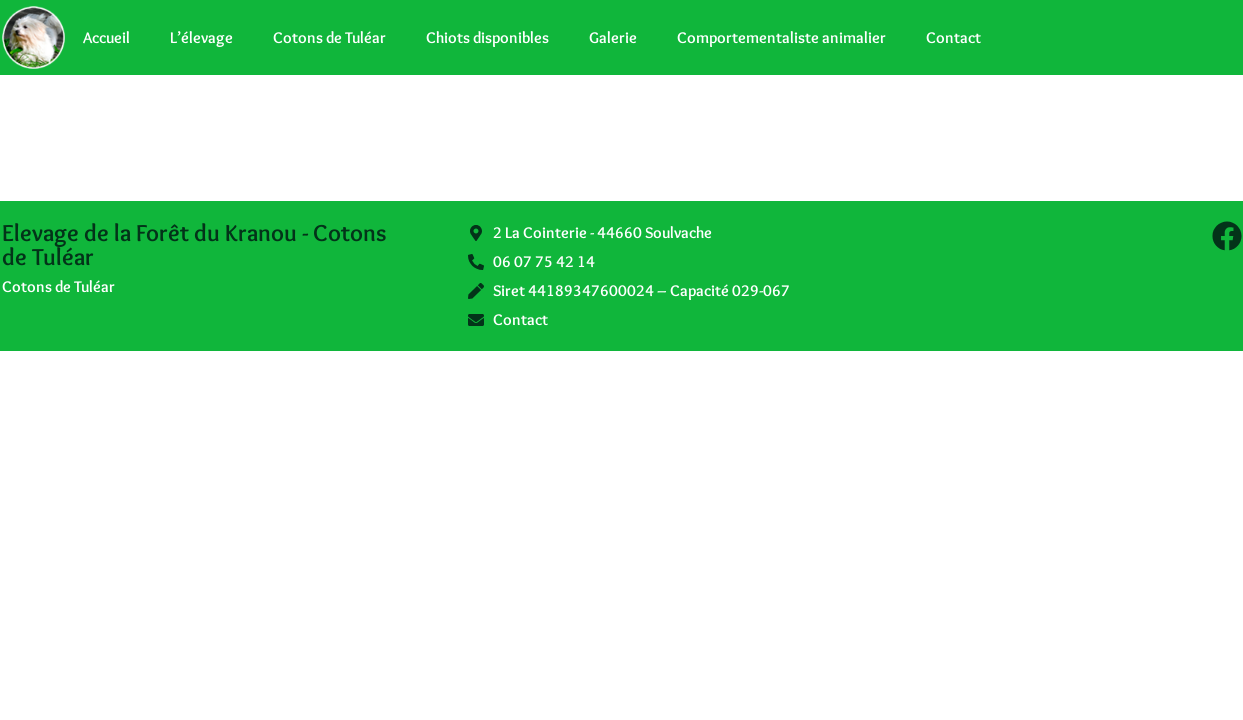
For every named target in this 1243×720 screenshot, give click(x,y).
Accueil (106, 37)
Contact (953, 37)
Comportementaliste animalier (781, 37)
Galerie (613, 37)
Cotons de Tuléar (329, 37)
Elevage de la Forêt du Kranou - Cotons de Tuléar (194, 244)
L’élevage (201, 37)
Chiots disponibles (487, 37)
